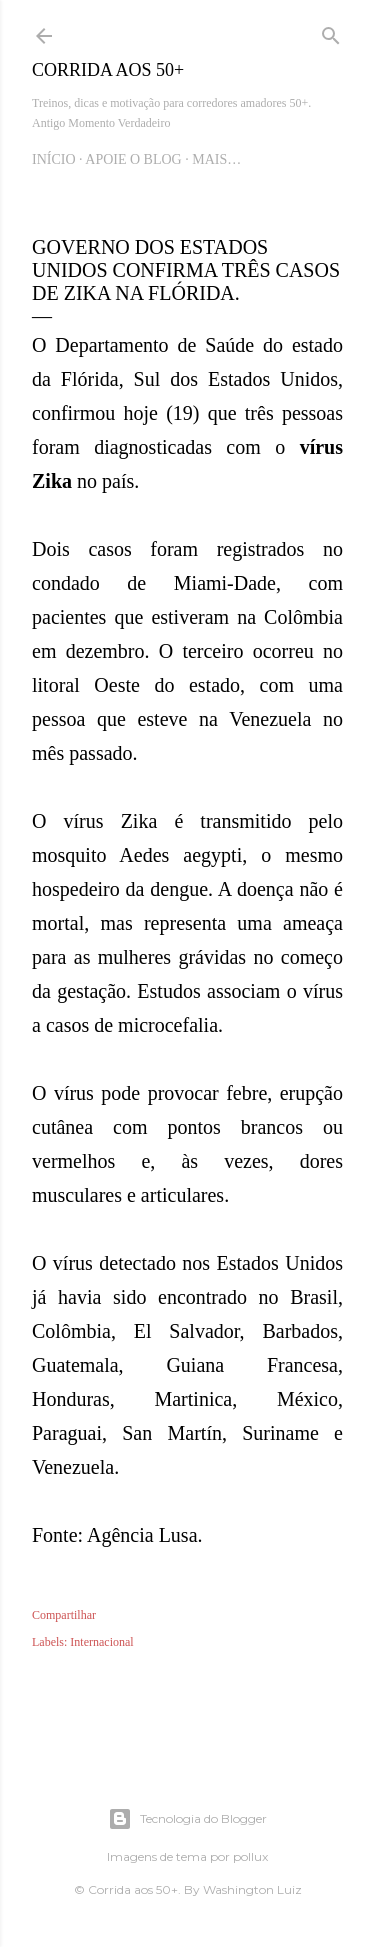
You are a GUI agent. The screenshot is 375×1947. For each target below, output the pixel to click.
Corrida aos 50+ (108, 70)
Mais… (216, 159)
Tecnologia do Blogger (187, 1819)
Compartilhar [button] (64, 1615)
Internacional (101, 1642)
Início (54, 159)
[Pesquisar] (331, 32)
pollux (250, 1856)
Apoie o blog (133, 159)
